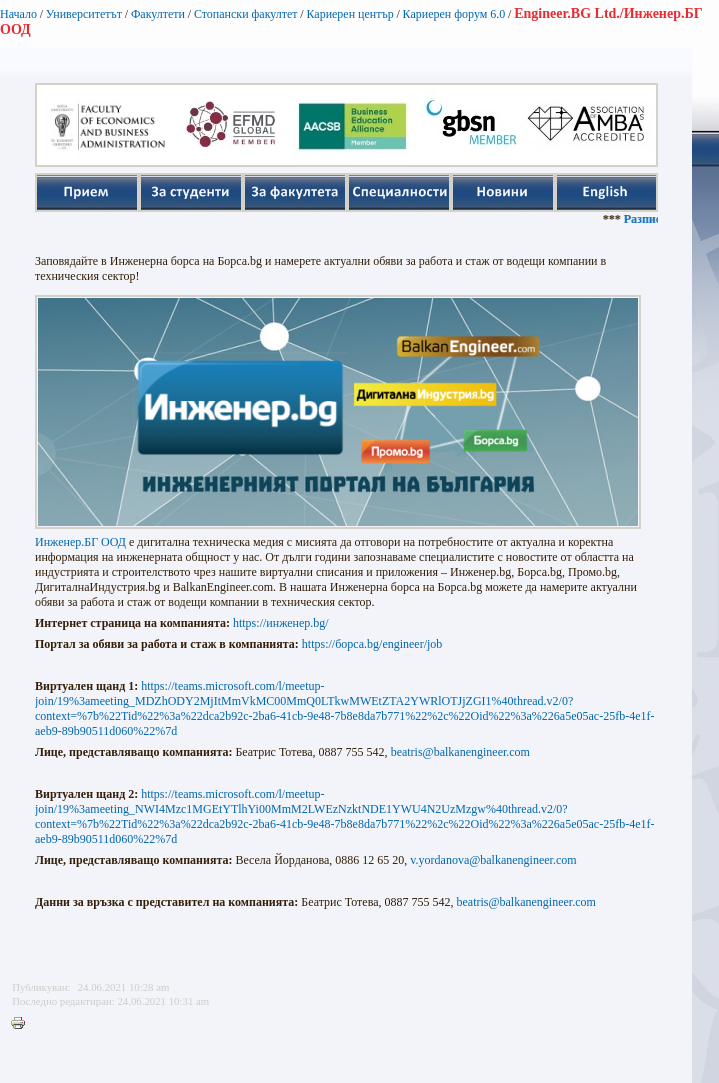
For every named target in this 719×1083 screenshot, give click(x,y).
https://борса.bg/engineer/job (372, 644)
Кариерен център (349, 14)
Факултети (158, 14)
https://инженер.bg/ (281, 623)
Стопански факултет (246, 14)
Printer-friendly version (23, 1024)
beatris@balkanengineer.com (460, 752)
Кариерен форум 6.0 (454, 14)
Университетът (84, 14)
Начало (18, 14)
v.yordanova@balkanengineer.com (493, 860)
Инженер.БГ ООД (80, 542)
